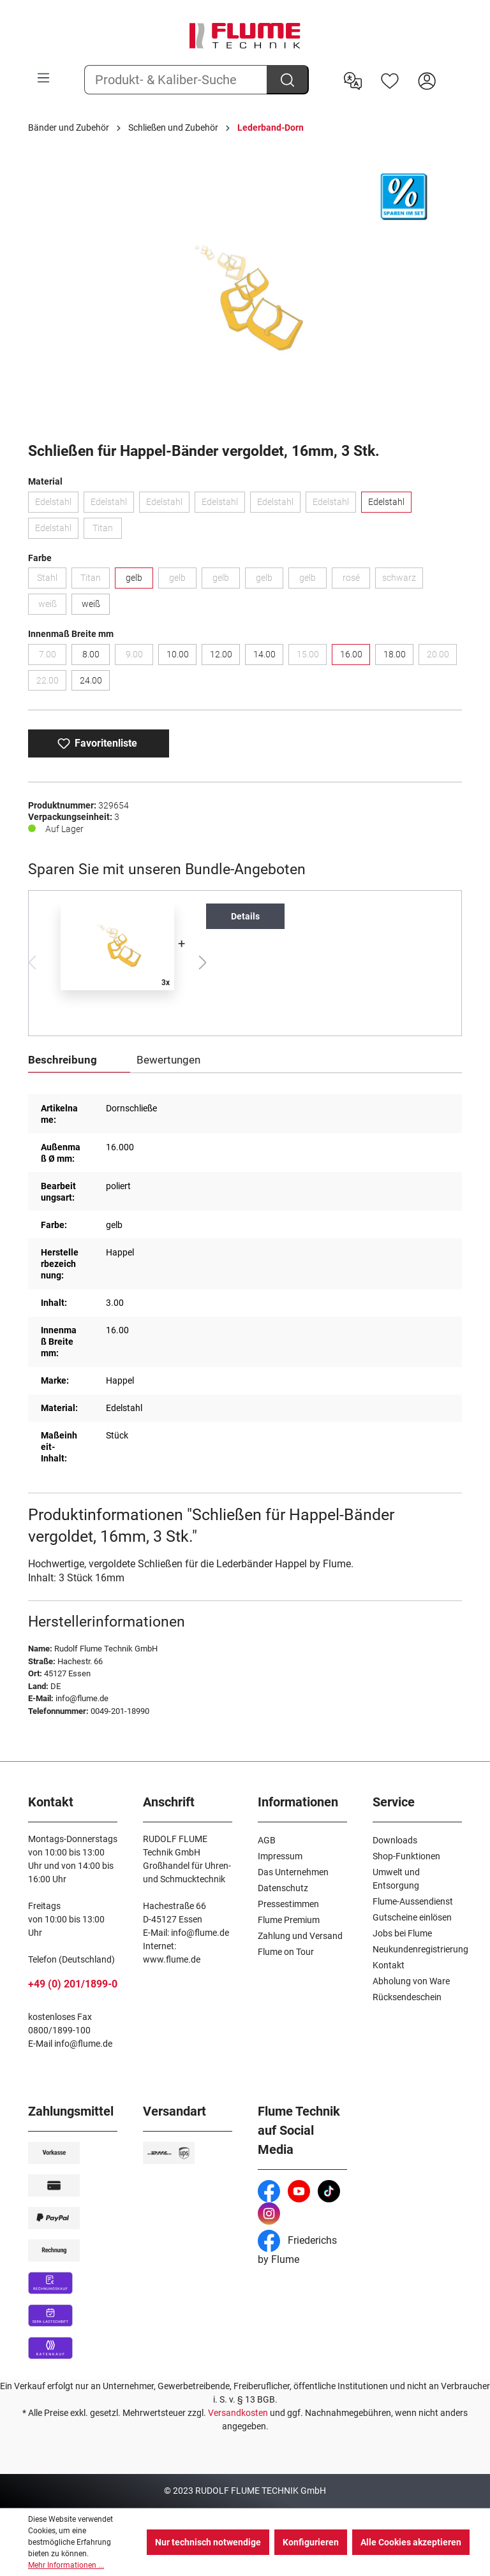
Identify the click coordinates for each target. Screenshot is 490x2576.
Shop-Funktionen (406, 1856)
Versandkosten (238, 2413)
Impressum (280, 1856)
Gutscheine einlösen (412, 1917)
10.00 (178, 654)
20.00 (442, 656)
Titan (107, 530)
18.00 (394, 654)
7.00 (53, 656)
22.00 (51, 683)
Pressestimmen (288, 1904)
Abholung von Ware (411, 1981)
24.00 (91, 680)
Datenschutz (283, 1888)
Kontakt (389, 1965)
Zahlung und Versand (300, 1936)
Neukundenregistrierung (420, 1949)
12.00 (221, 654)
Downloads (395, 1840)
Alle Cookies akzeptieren (410, 2542)
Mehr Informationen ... (66, 2565)
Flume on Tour (286, 1952)
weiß (52, 606)
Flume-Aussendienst (413, 1901)
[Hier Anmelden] (426, 80)
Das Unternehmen (293, 1872)
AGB (267, 1840)
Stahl (51, 580)
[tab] (79, 1060)
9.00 (140, 656)
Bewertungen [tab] (168, 1059)
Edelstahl (56, 504)
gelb (134, 578)
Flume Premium (289, 1920)
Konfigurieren (311, 2542)
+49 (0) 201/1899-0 (72, 1984)
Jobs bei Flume (402, 1933)
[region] (245, 294)
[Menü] (43, 78)
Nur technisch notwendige (208, 2542)
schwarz (402, 580)
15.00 (312, 656)
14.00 (264, 654)
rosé (357, 580)
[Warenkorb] (453, 71)
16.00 (351, 654)
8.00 (91, 654)
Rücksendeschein (407, 1997)
